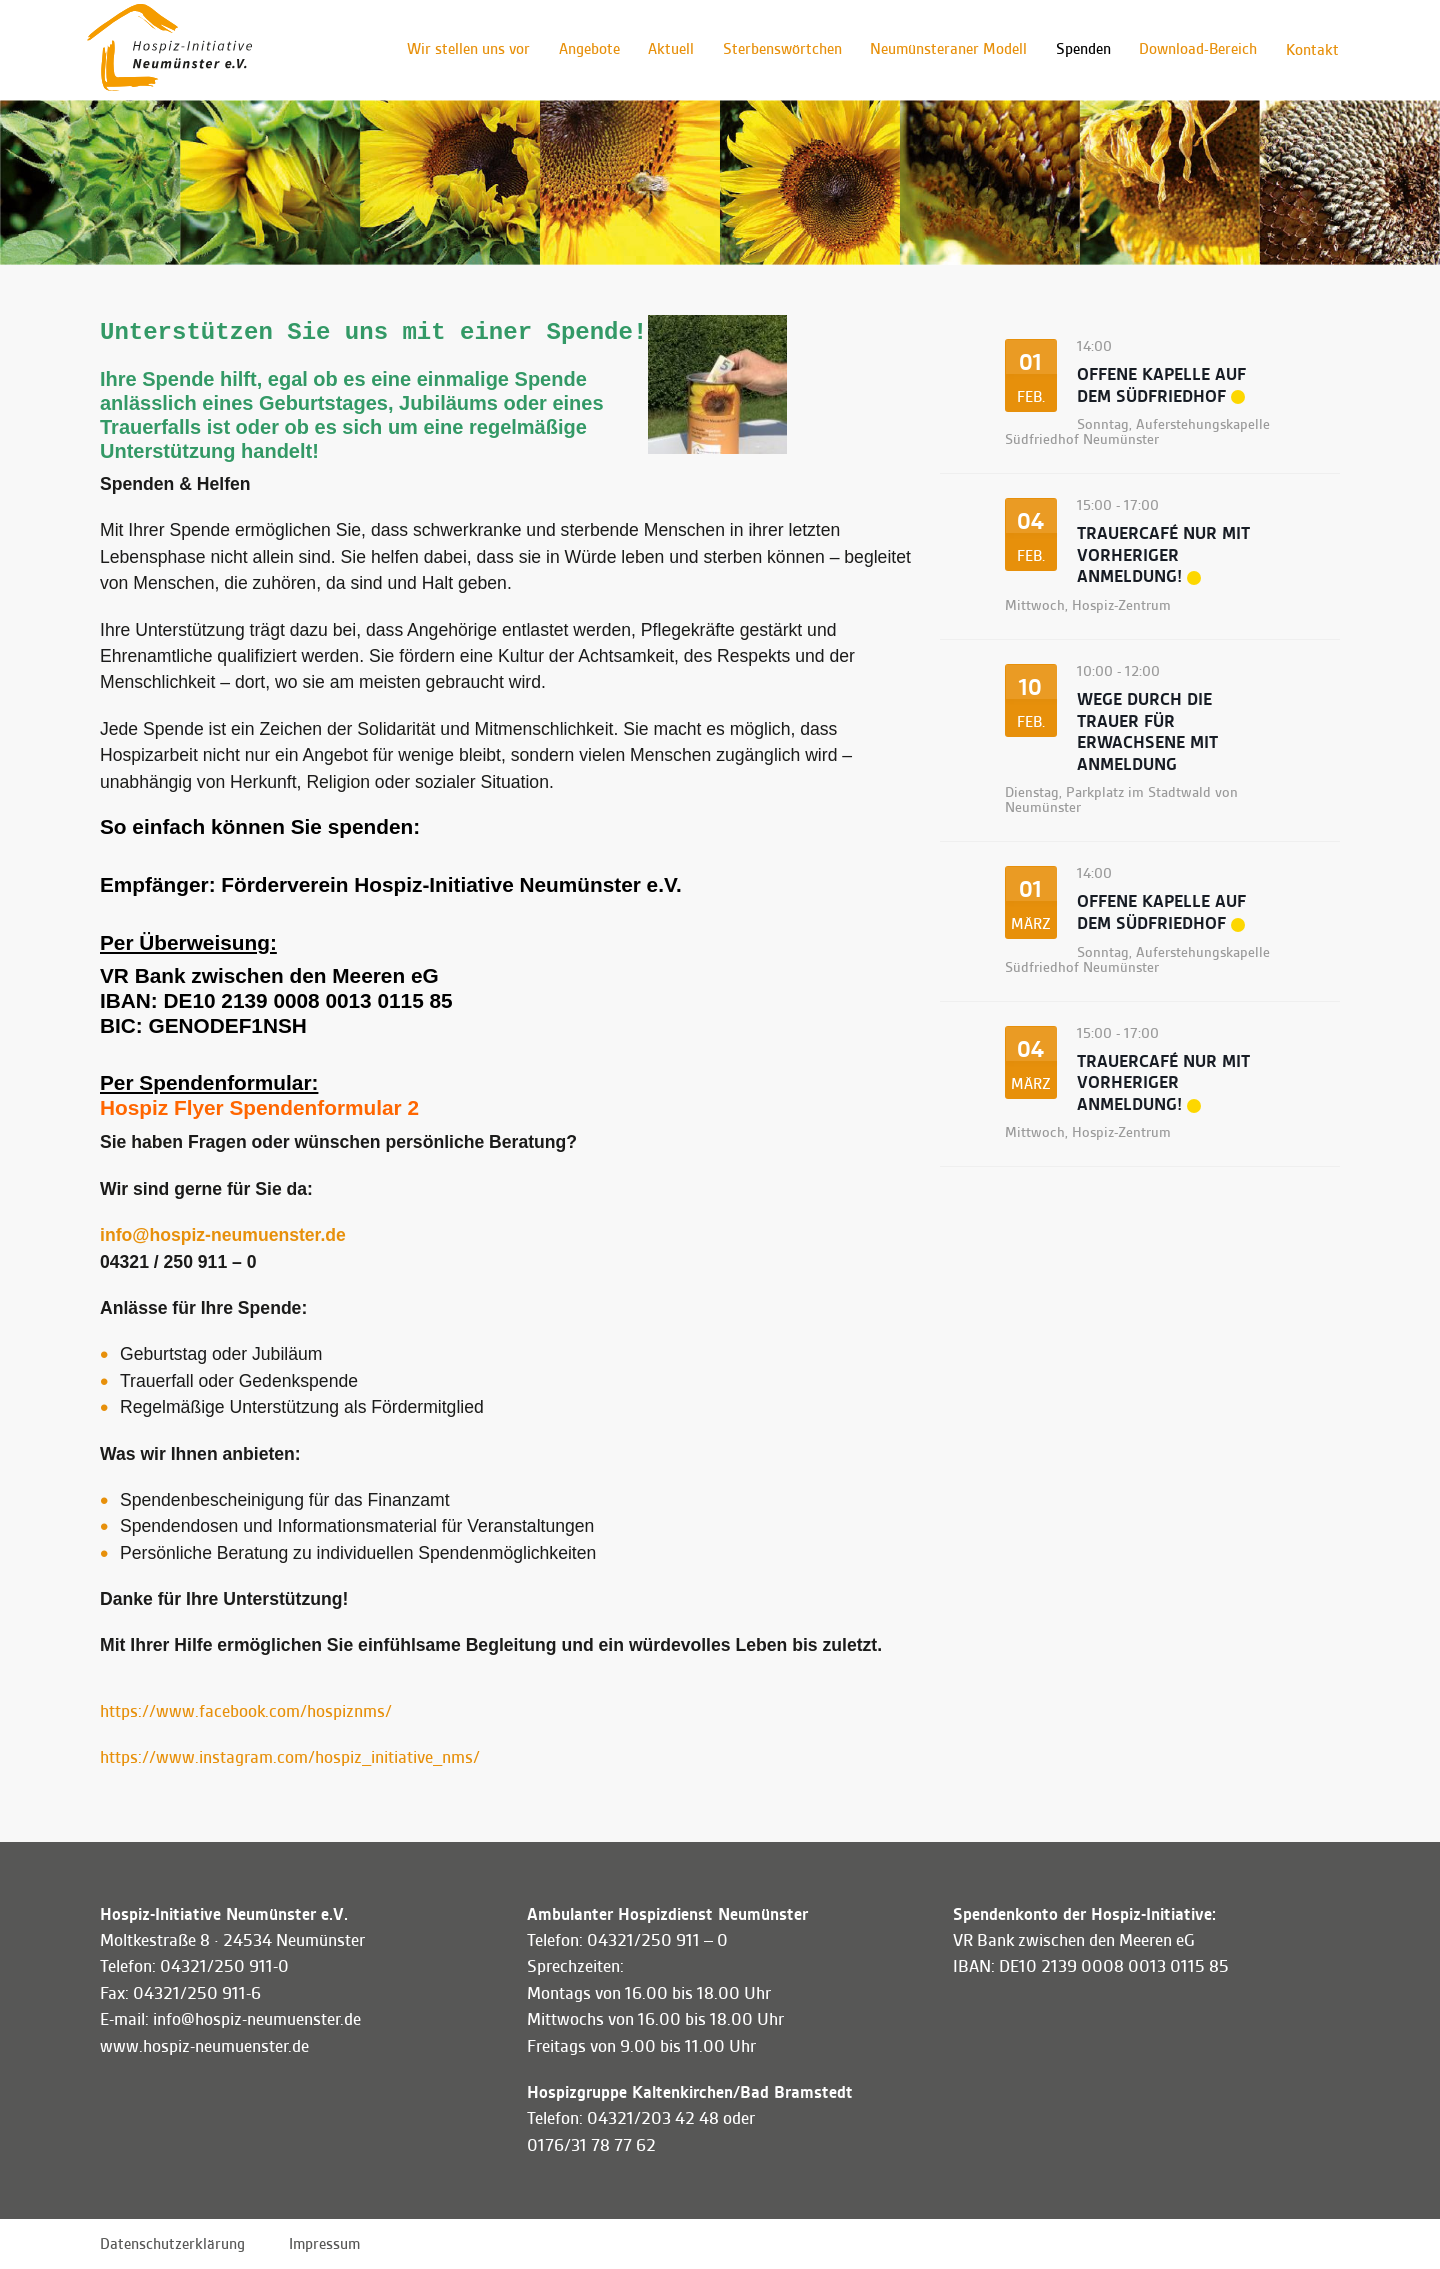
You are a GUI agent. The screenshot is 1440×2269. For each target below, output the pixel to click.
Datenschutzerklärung (172, 2244)
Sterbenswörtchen (775, 50)
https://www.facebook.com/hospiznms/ (246, 1711)
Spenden (1079, 50)
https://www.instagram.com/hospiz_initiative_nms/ (290, 1757)
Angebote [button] (579, 50)
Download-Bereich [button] (1196, 50)
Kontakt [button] (1311, 50)
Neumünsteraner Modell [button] (943, 50)
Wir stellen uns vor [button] (457, 50)
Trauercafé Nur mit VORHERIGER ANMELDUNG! (1163, 555)
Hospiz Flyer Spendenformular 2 (259, 1107)
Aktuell (663, 50)
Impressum (324, 2244)
